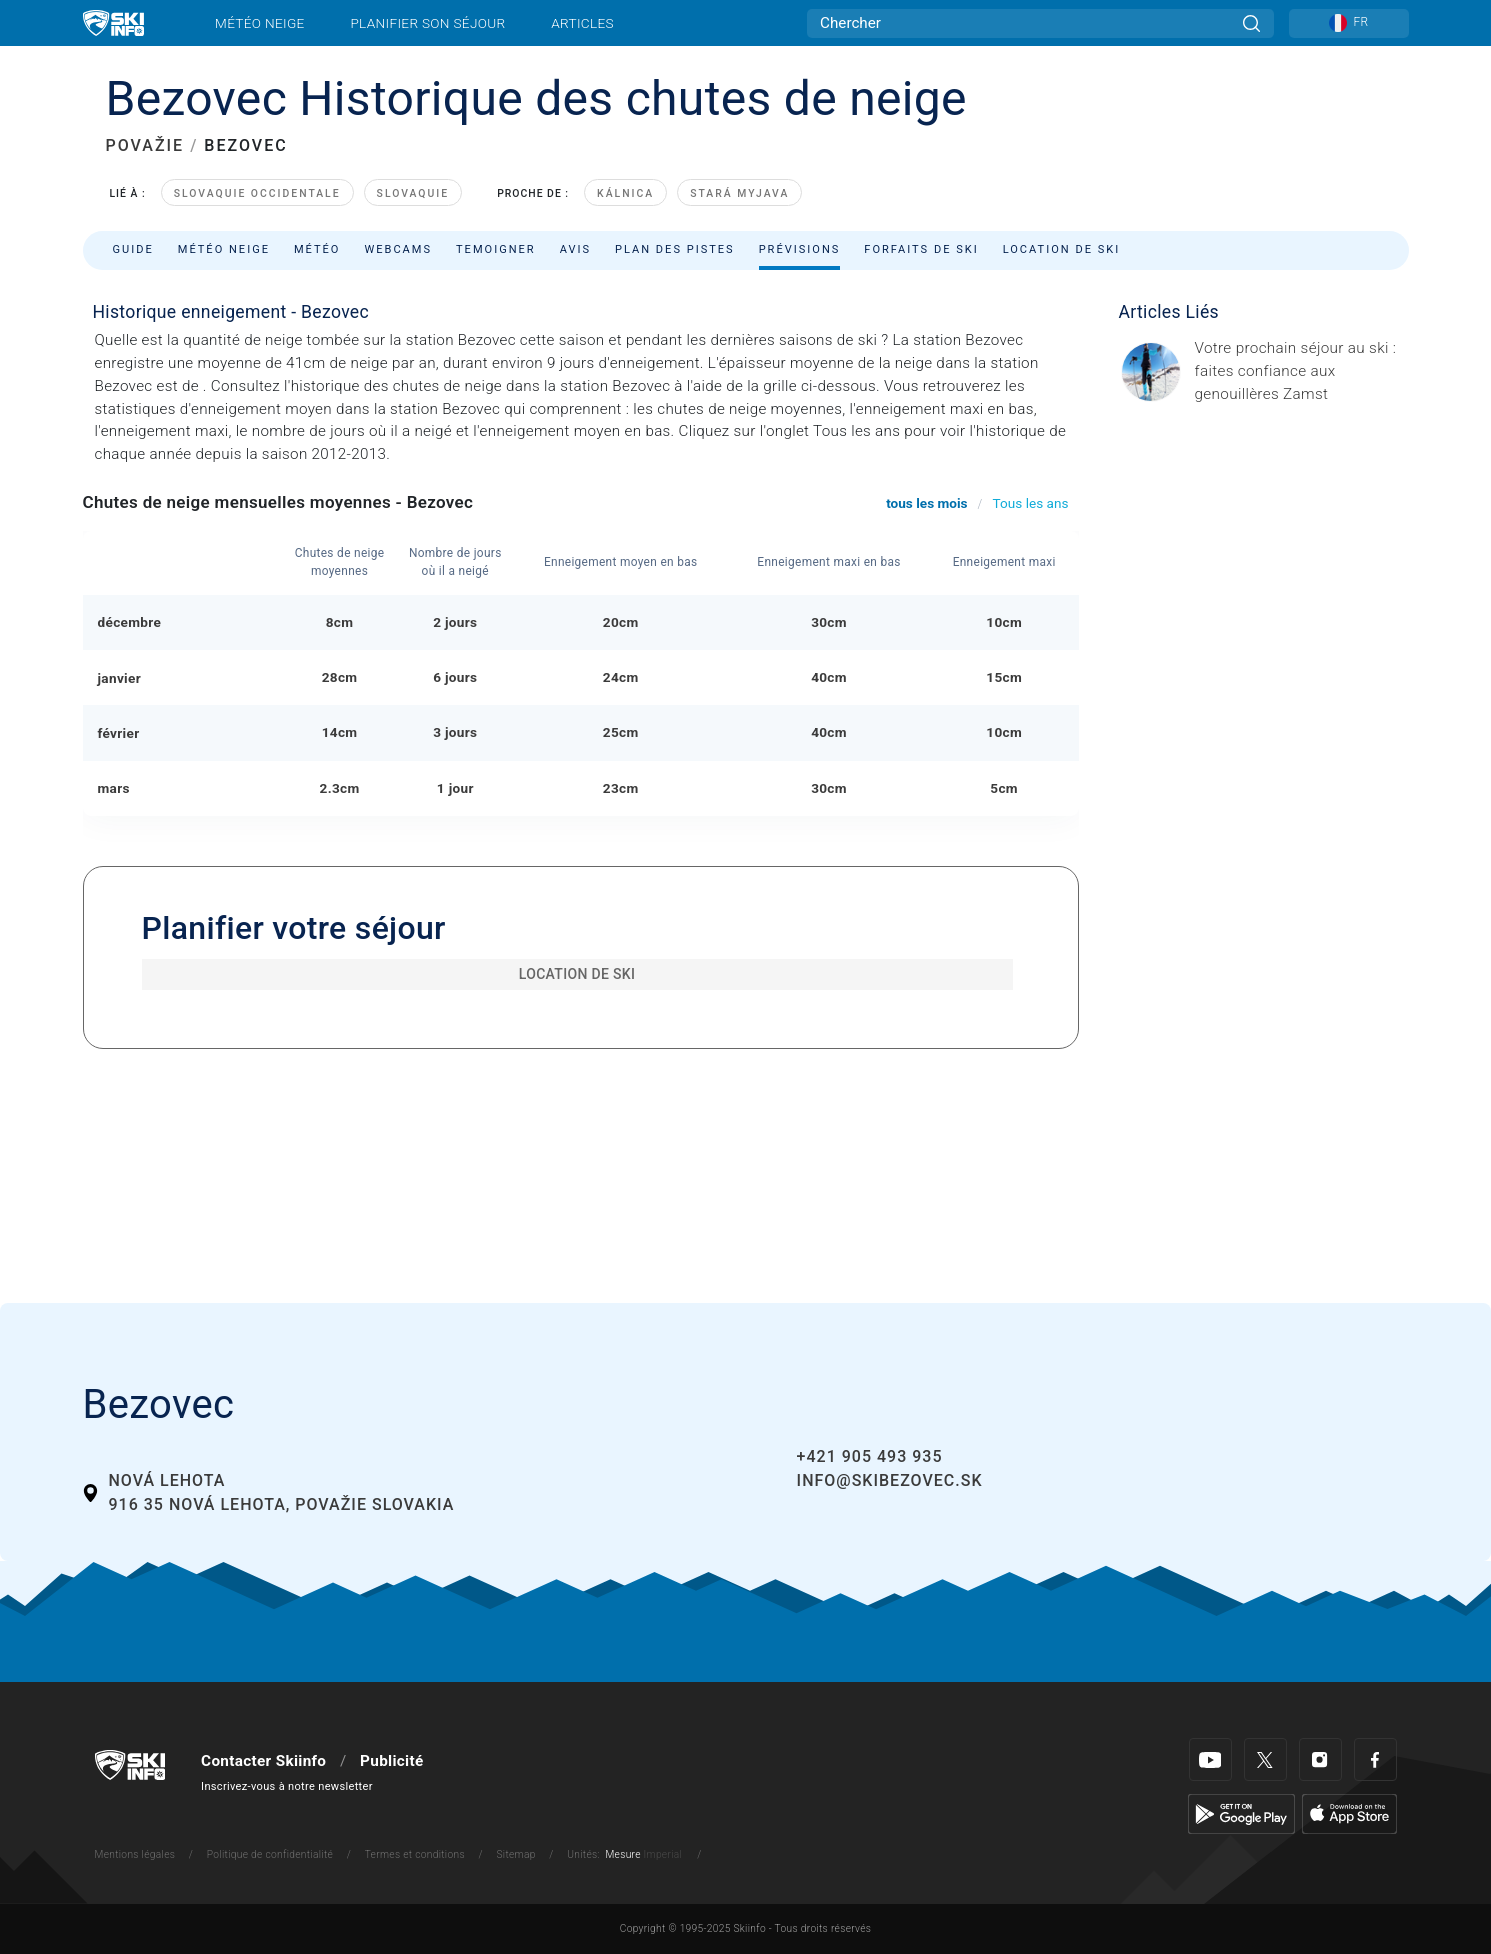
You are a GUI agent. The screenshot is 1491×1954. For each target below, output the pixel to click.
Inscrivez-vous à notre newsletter (287, 1786)
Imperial (663, 1854)
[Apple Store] (1349, 1813)
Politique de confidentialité (270, 1854)
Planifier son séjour (427, 23)
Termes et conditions (415, 1854)
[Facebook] (1375, 1759)
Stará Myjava (739, 193)
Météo (317, 249)
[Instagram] (1320, 1759)
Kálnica (625, 193)
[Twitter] (1265, 1759)
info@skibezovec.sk (890, 1480)
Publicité (391, 1761)
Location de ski (1061, 249)
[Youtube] (1210, 1759)
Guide (133, 249)
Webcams (398, 249)
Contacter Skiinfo (263, 1761)
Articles (582, 23)
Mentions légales (135, 1854)
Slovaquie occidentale (257, 193)
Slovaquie (413, 193)
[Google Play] (1241, 1813)
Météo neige (260, 23)
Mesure (622, 1854)
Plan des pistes (675, 249)
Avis (575, 249)
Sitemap (515, 1854)
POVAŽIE (145, 145)
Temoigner (496, 249)
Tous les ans (1031, 503)
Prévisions (800, 249)
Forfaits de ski (921, 249)
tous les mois (926, 503)
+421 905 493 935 (870, 1456)
